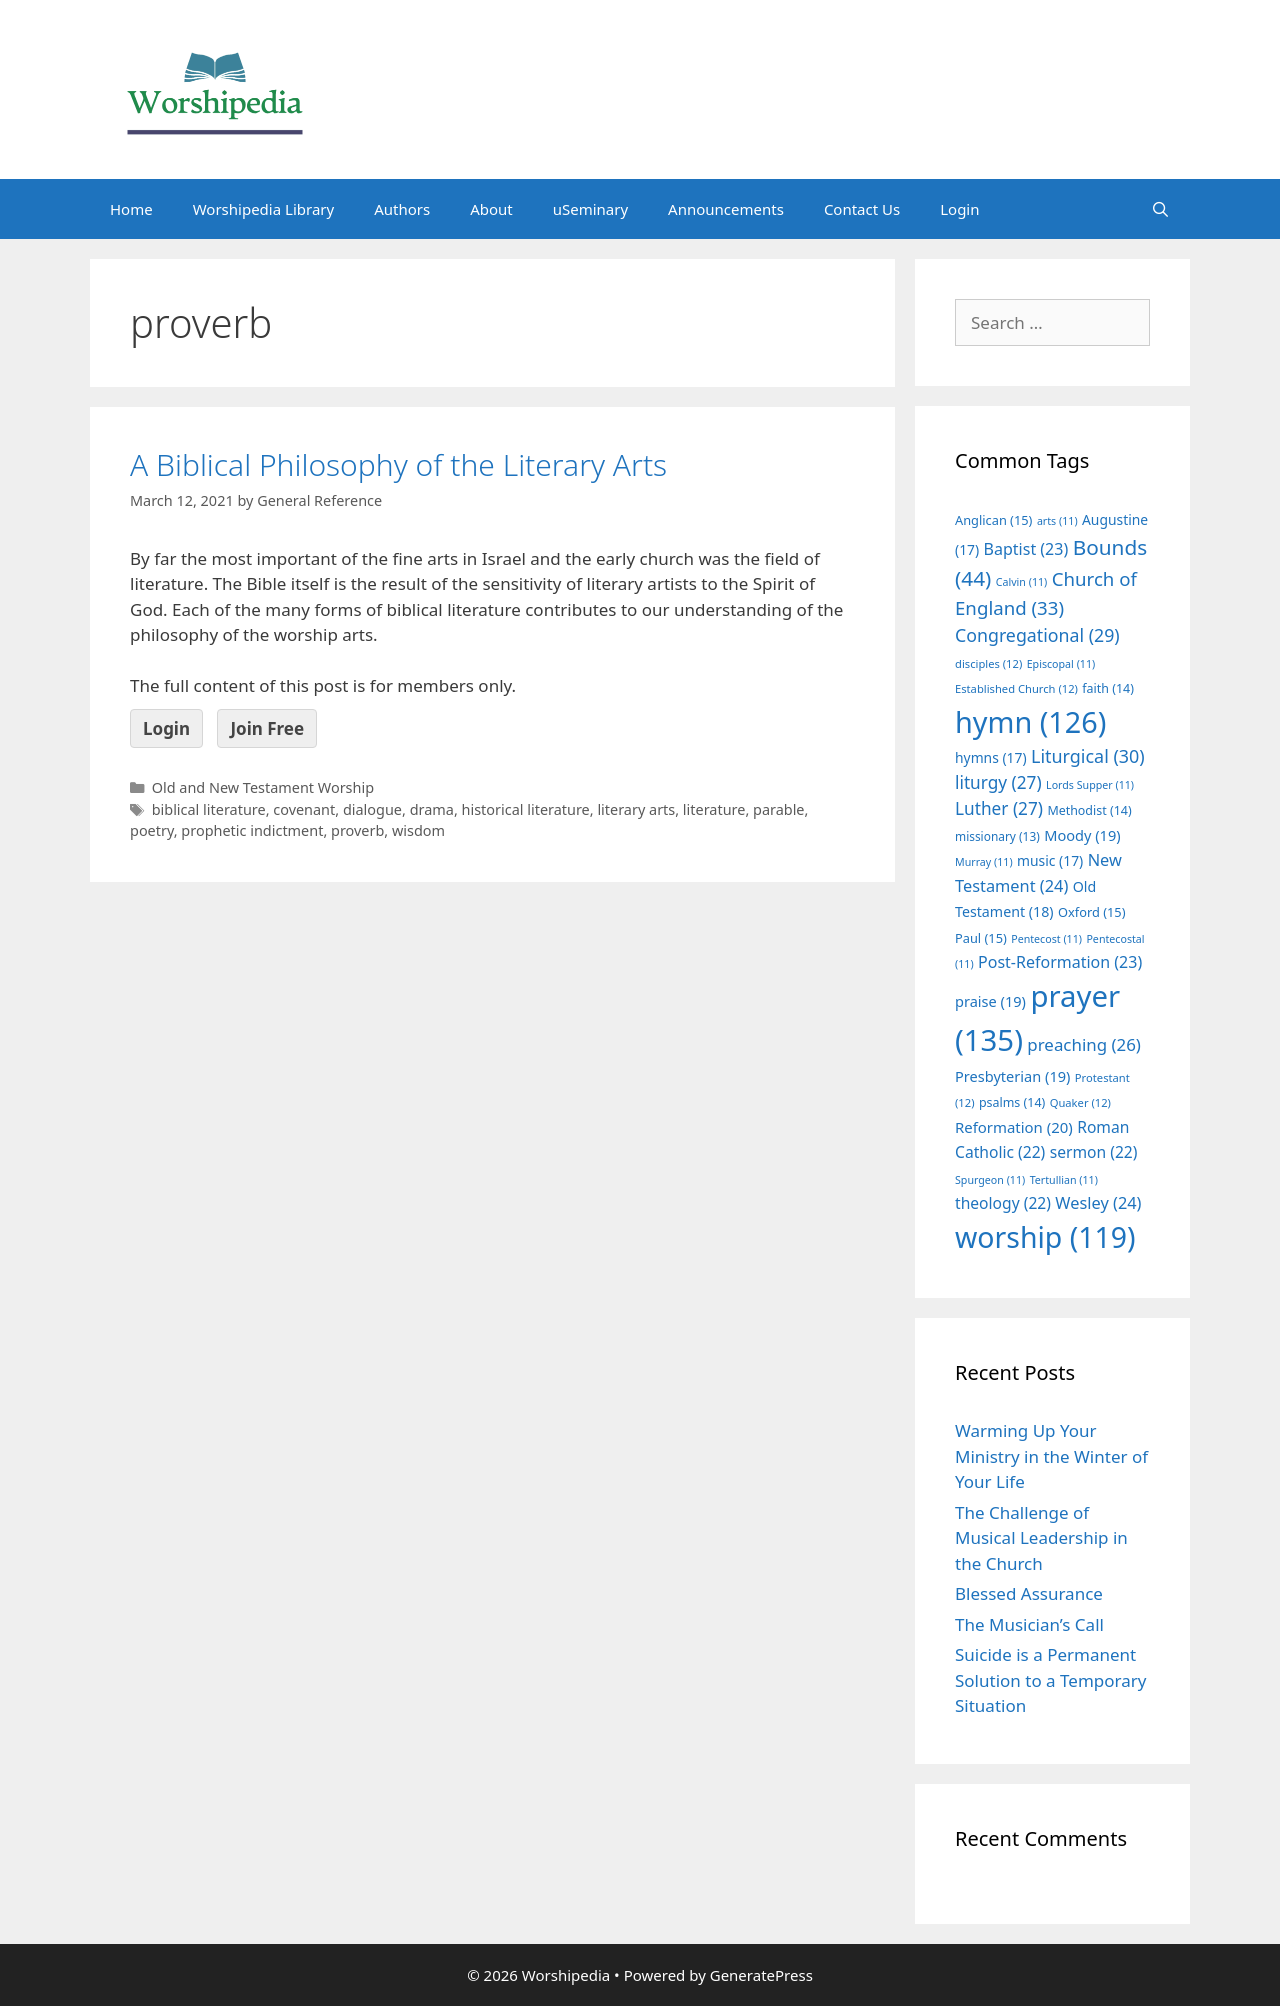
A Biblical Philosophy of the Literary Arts (398, 464)
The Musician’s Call (1029, 1624)
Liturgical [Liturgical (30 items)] (1088, 756)
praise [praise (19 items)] (990, 1001)
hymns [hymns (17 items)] (991, 757)
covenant (304, 809)
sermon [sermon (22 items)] (1094, 1152)
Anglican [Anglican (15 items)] (993, 520)
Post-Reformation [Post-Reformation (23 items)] (1060, 962)
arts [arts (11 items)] (1057, 521)
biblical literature (209, 809)
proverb (357, 830)
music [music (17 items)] (1050, 860)
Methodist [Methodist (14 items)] (1089, 810)
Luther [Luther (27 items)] (999, 808)
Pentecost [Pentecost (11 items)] (1046, 939)
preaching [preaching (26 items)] (1084, 1044)
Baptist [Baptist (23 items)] (1026, 549)
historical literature (526, 809)
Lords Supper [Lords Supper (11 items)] (1090, 785)
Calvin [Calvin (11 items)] (1022, 582)
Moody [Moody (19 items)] (1082, 835)
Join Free (267, 728)
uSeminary (590, 209)
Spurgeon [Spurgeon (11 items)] (990, 1180)
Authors (402, 209)
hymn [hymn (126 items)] (1030, 721)
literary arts (636, 809)
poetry (152, 830)
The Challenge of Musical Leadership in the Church (1041, 1538)
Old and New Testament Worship (263, 787)
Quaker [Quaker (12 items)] (1080, 1102)
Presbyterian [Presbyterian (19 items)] (1012, 1076)
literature (714, 809)
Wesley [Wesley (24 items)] (1098, 1203)
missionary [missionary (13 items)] (997, 836)
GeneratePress (761, 1975)
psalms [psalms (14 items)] (1012, 1102)
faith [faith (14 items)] (1108, 688)
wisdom (418, 830)
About (491, 209)
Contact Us (862, 209)
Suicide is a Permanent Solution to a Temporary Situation (1050, 1680)
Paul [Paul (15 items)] (981, 938)
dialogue (372, 809)
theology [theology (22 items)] (1003, 1203)
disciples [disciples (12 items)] (988, 663)
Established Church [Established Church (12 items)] (1016, 688)
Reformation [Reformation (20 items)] (1014, 1127)
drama (432, 809)
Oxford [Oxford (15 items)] (1091, 912)
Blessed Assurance (1029, 1593)
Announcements (726, 209)
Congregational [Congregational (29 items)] (1037, 635)
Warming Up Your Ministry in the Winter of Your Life (1051, 1456)
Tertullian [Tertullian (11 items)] (1064, 1180)
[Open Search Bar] (1160, 209)
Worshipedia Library (263, 209)
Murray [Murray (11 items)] (984, 862)
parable (779, 809)
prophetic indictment (252, 830)
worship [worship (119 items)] (1045, 1237)
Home (131, 209)
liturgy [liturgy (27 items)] (998, 782)
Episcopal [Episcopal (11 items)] (1061, 664)
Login (959, 209)
